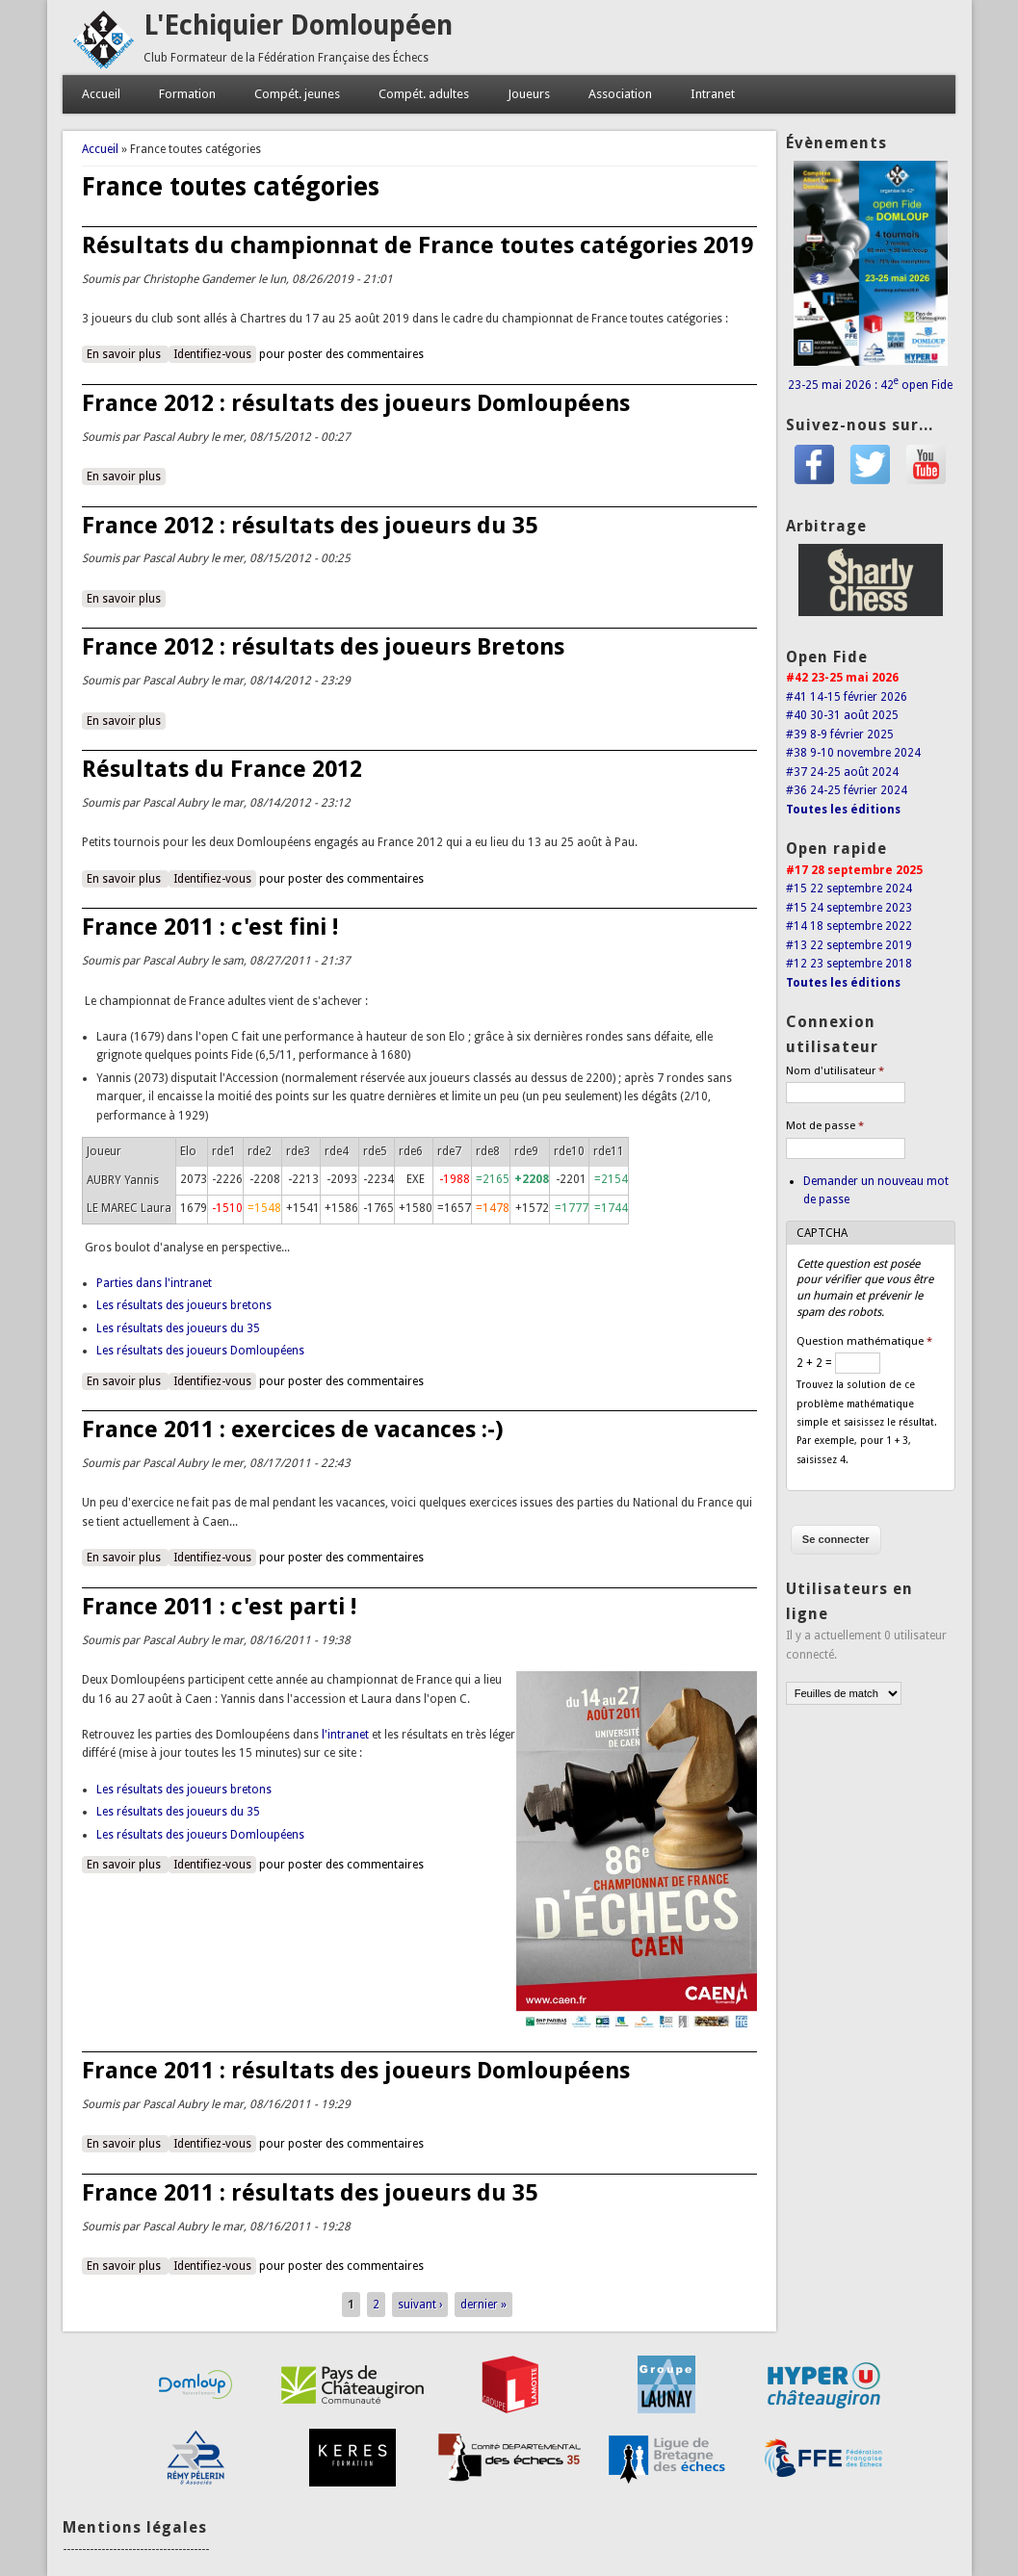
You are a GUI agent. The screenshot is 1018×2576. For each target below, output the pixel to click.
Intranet (713, 94)
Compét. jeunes (297, 94)
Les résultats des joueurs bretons (184, 1305)
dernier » (483, 2304)
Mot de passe (825, 1126)
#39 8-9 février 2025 (840, 734)
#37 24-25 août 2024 (842, 772)
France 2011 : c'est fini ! (210, 927)
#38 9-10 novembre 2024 (853, 753)
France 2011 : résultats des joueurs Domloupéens (356, 2070)
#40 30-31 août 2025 (842, 715)
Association (620, 94)
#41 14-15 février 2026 (846, 697)
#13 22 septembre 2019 (849, 945)
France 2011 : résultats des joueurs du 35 (309, 2192)
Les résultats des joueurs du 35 (178, 1328)
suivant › (420, 2304)
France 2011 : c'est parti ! (219, 1606)
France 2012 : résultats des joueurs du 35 (309, 525)
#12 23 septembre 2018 (849, 963)
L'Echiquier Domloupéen (298, 25)
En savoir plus (128, 353)
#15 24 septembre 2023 (849, 907)
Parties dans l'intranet (154, 1283)
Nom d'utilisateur (835, 1071)
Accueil (101, 94)
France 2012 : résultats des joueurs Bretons (323, 646)
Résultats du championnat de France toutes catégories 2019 (417, 245)
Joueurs (529, 94)
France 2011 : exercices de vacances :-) (293, 1429)
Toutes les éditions (843, 809)
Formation (187, 94)
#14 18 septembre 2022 (849, 926)
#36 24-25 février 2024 (846, 790)
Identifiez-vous (212, 354)
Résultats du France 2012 (222, 769)
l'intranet (345, 1734)
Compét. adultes (423, 94)
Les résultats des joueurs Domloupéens (200, 1350)
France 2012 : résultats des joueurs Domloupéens (356, 403)
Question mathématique (864, 1341)
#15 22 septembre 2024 (849, 888)
